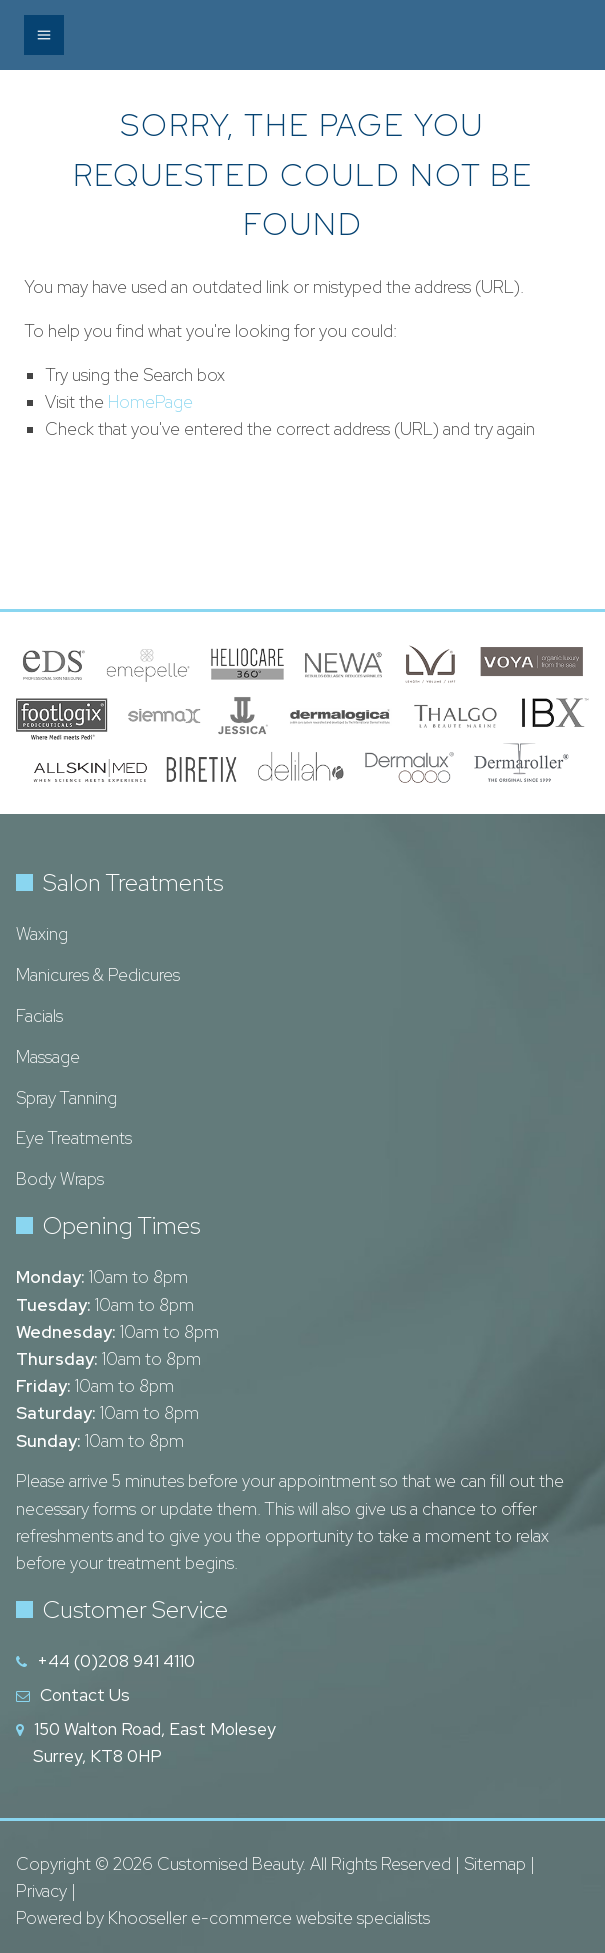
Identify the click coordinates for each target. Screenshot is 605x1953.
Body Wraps (60, 1179)
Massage (48, 1057)
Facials (39, 1016)
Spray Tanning (66, 1098)
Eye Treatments (74, 1138)
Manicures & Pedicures (98, 975)
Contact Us (85, 1695)
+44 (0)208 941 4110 (116, 1661)
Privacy (41, 1891)
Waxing (42, 934)
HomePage (150, 402)
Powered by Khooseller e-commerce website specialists (223, 1918)
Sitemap (495, 1864)
